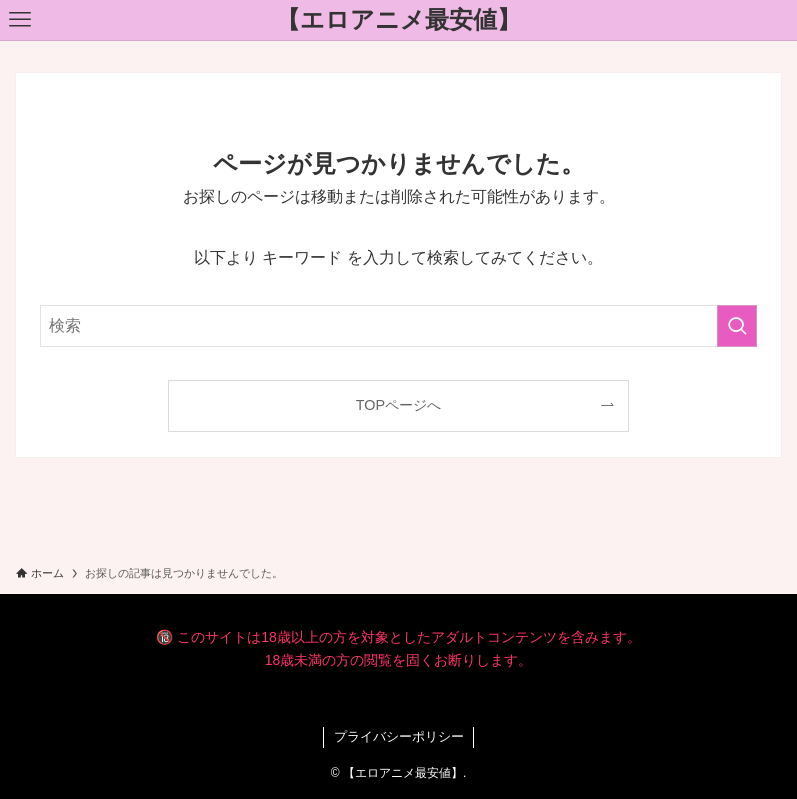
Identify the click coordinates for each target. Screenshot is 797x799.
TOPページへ (398, 405)
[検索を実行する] (737, 326)
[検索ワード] (398, 326)
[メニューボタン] (20, 20)
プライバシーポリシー (399, 736)
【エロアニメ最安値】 (398, 20)
